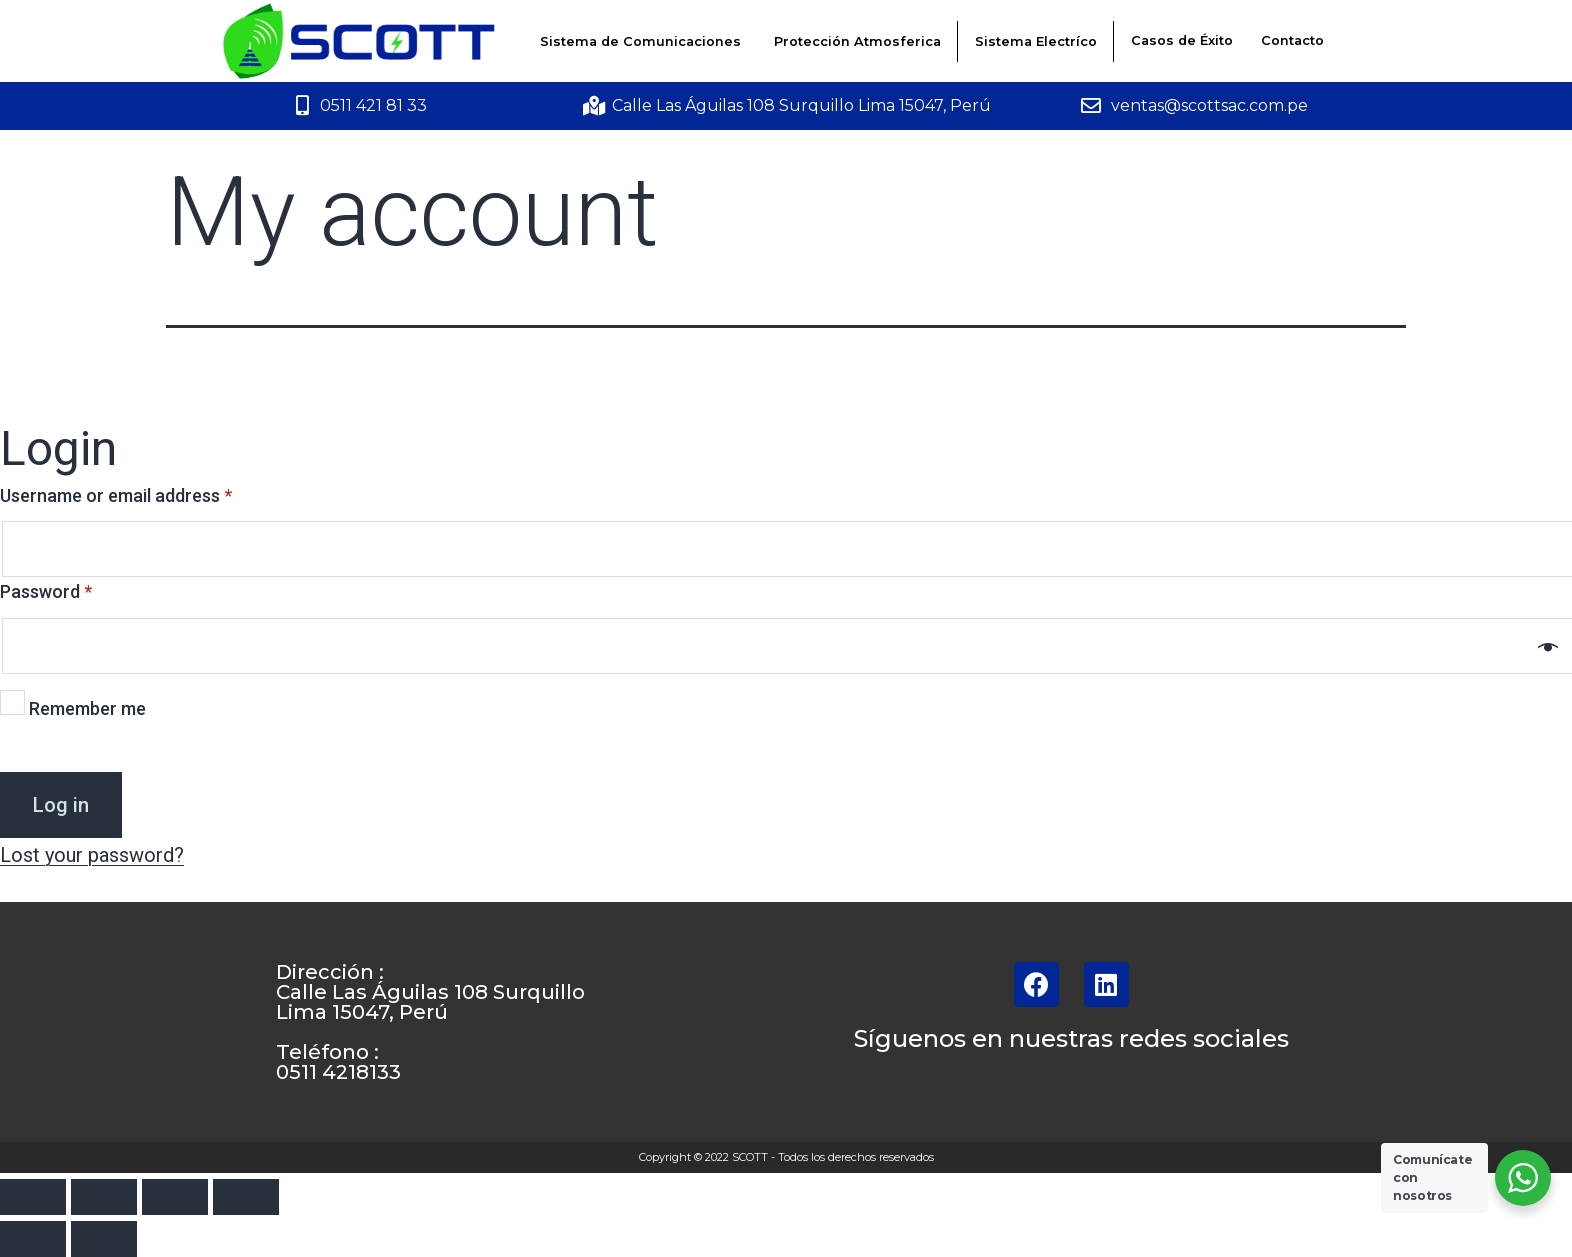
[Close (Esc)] (33, 1197)
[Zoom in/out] (246, 1197)
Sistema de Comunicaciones (640, 41)
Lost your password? (92, 855)
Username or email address (116, 495)
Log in (61, 805)
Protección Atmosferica (857, 41)
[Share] (104, 1197)
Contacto (1292, 40)
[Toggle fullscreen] (175, 1197)
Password (46, 591)
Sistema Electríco (1036, 41)
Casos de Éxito (1182, 40)
